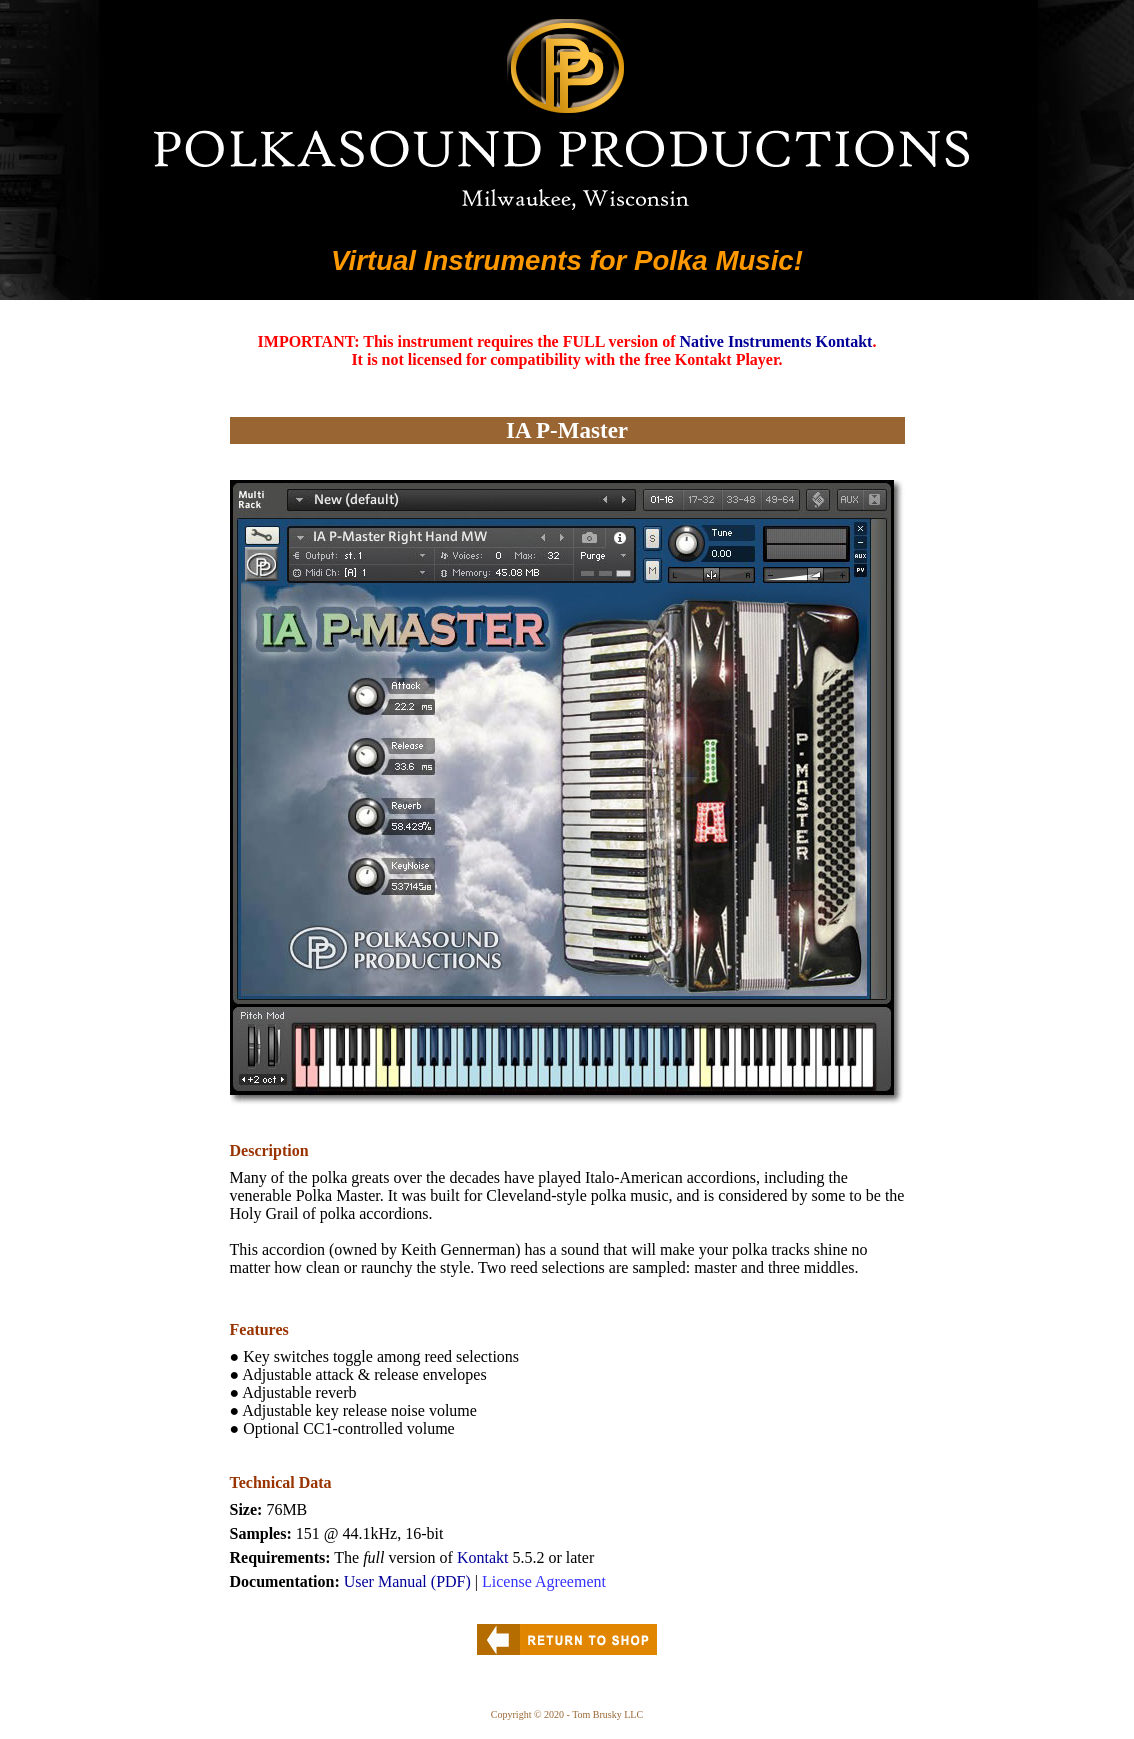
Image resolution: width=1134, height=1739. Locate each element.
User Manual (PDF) (407, 1581)
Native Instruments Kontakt (776, 341)
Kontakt (483, 1557)
